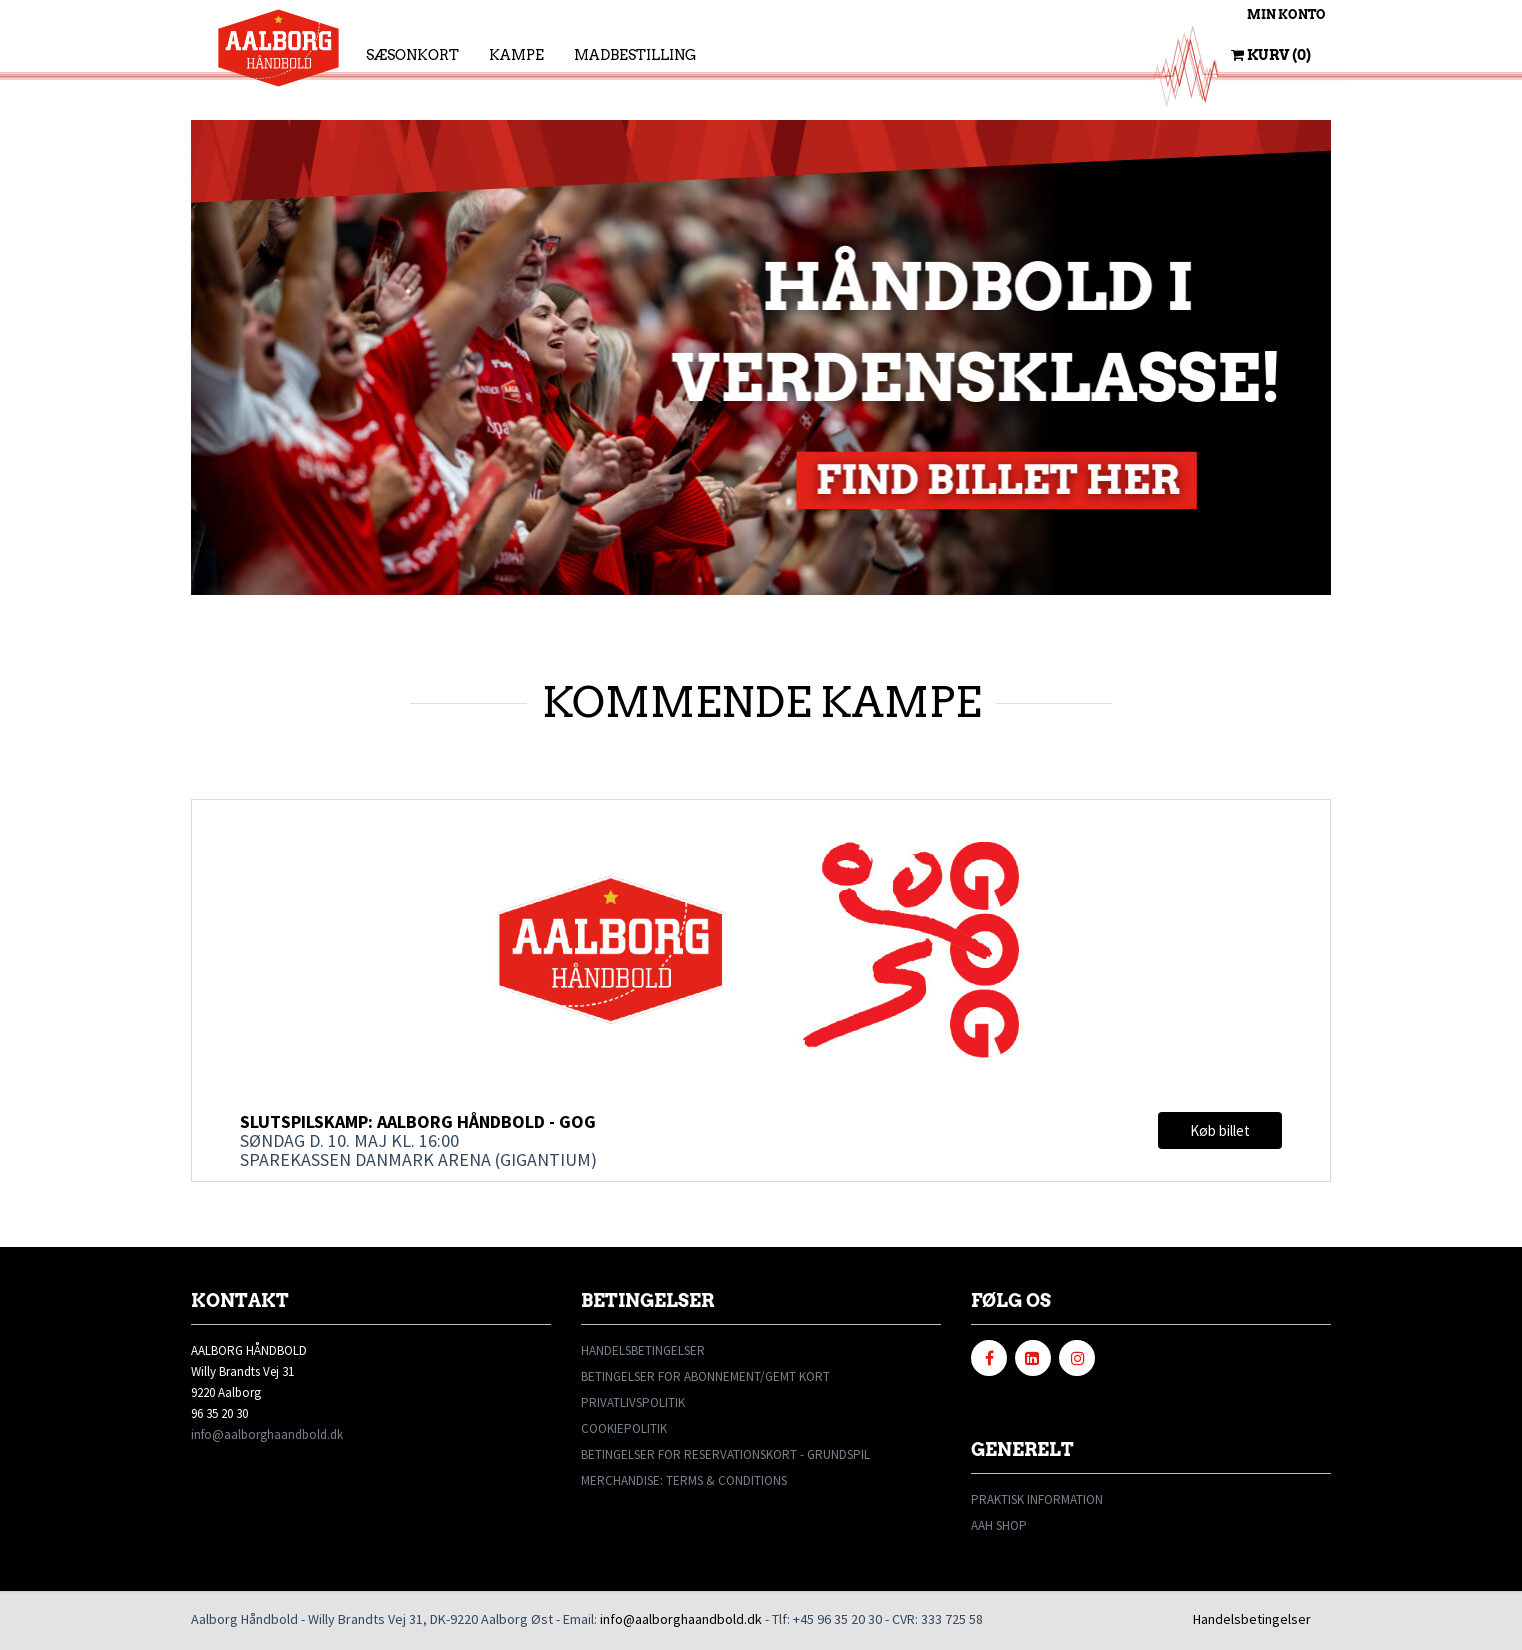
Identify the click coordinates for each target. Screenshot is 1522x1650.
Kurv (1271, 55)
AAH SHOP (999, 1525)
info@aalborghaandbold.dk (267, 1434)
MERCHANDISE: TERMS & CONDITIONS (684, 1480)
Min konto (1286, 14)
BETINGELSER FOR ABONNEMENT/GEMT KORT (705, 1376)
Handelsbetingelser (1252, 1619)
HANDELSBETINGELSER (643, 1350)
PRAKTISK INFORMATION (1037, 1499)
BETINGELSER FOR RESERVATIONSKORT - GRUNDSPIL (725, 1454)
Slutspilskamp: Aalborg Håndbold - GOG (418, 1121)
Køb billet (1220, 1130)
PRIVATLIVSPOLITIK (633, 1402)
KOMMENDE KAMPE (761, 702)
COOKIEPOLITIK (624, 1428)
